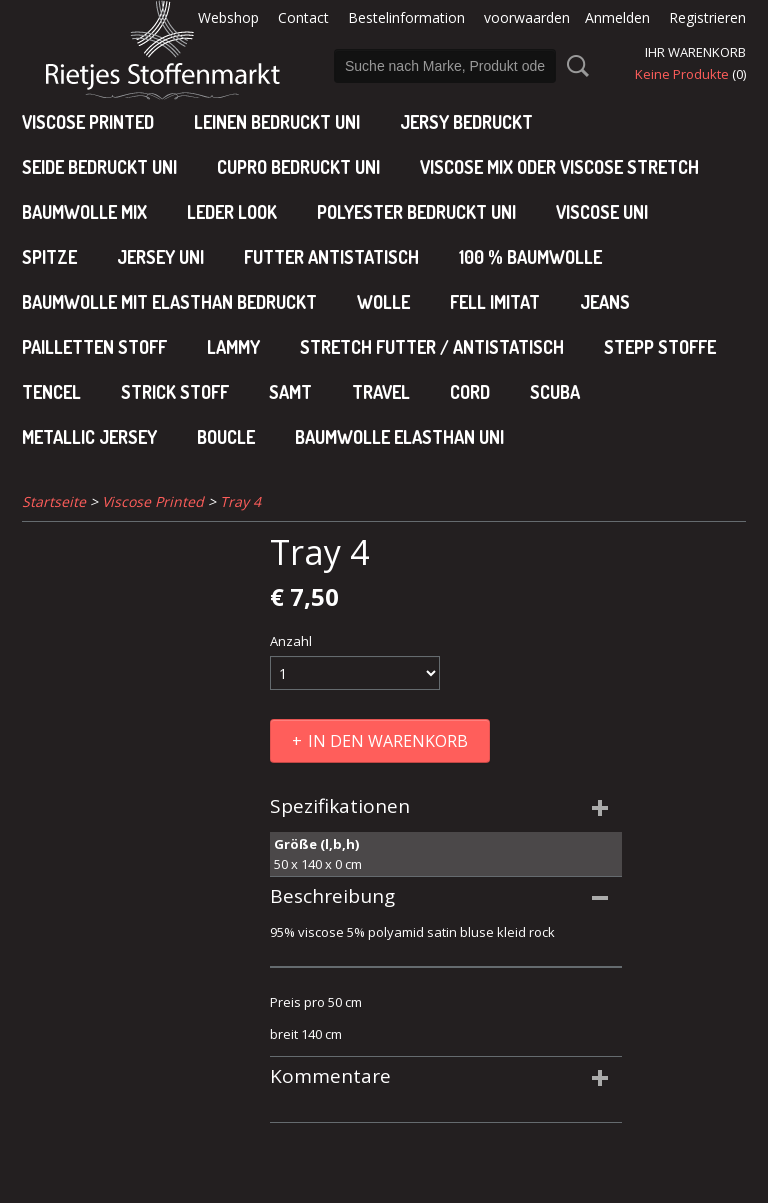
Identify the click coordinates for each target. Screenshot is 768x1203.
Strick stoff (175, 392)
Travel (381, 392)
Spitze (49, 257)
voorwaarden (527, 17)
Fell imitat (495, 302)
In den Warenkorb (388, 741)
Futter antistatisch (331, 257)
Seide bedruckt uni (99, 167)
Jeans (605, 302)
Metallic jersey (89, 437)
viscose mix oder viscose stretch (559, 167)
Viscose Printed (88, 122)
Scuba (555, 392)
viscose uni (602, 212)
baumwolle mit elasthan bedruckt (169, 302)
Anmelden (617, 17)
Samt (290, 392)
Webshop (228, 17)
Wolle (383, 302)
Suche (574, 66)
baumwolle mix (84, 212)
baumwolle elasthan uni (399, 437)
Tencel (51, 392)
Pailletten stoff (94, 347)
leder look (232, 212)
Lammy (233, 347)
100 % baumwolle (530, 257)
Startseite (54, 501)
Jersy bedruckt (466, 122)
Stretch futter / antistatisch (432, 347)
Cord (470, 392)
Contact (303, 17)
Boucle (226, 437)
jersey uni (160, 257)
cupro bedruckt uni (298, 167)
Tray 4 (240, 501)
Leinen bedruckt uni (277, 122)
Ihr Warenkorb (695, 52)
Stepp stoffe (660, 347)
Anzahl (291, 641)
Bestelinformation (406, 17)
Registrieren (707, 17)
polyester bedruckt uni (416, 212)
